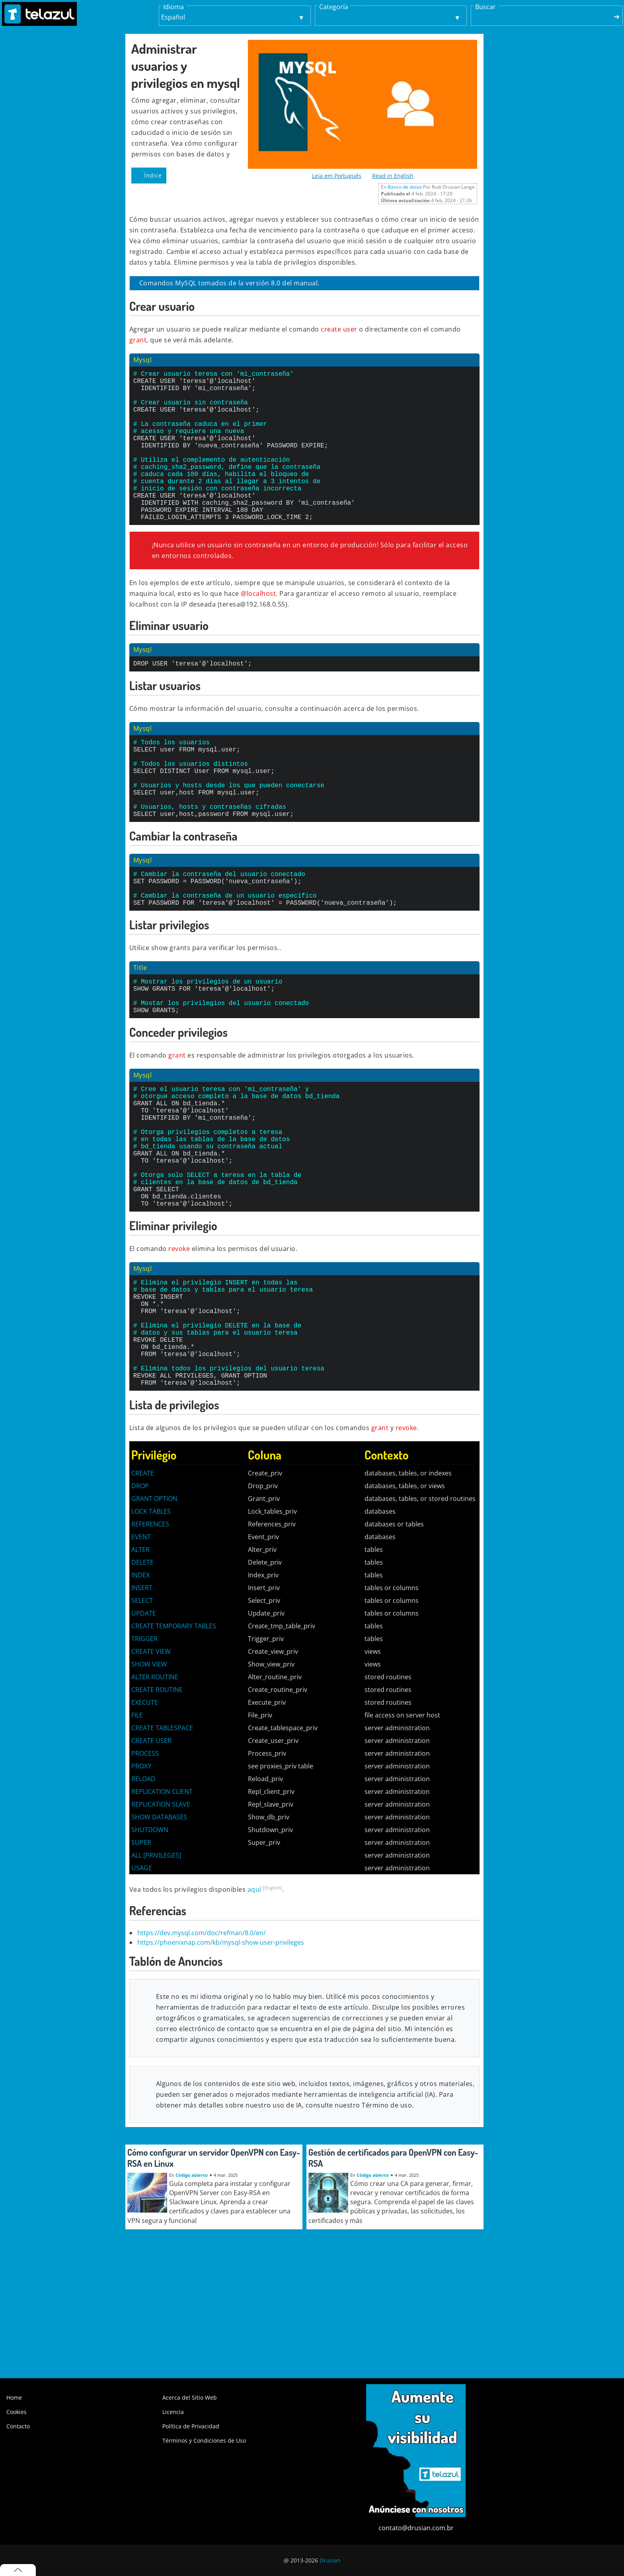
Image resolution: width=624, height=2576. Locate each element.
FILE (137, 1834)
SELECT (142, 1719)
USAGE (141, 1987)
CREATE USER (151, 1860)
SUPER (141, 1961)
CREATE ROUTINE (157, 1809)
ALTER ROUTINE (154, 1796)
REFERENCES (150, 1643)
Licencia (173, 2412)
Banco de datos (405, 186)
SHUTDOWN (149, 1949)
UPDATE (143, 1732)
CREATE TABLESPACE (162, 1847)
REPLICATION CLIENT (162, 1911)
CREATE (142, 1592)
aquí (254, 2008)
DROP (140, 1605)
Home (14, 2397)
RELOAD (143, 1898)
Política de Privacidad (190, 2426)
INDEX (140, 1694)
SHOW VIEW (149, 1783)
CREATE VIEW (151, 1770)
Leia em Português (336, 176)
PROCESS (145, 1872)
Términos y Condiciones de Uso (204, 2440)
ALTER (140, 1669)
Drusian (330, 2560)
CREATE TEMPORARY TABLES (173, 1745)
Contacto (18, 2426)
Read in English (392, 176)
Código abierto (192, 2294)
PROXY (141, 1885)
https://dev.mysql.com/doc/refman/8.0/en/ (201, 2052)
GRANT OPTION (154, 1618)
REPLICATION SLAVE (160, 1923)
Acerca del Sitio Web (189, 2397)
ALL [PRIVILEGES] (156, 1974)
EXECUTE (144, 1821)
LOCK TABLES (151, 1630)
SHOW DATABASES (159, 1936)
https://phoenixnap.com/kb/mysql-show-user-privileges (220, 2061)
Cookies (16, 2412)
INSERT (141, 1707)
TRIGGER (144, 1758)
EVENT (141, 1656)
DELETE (142, 1681)
